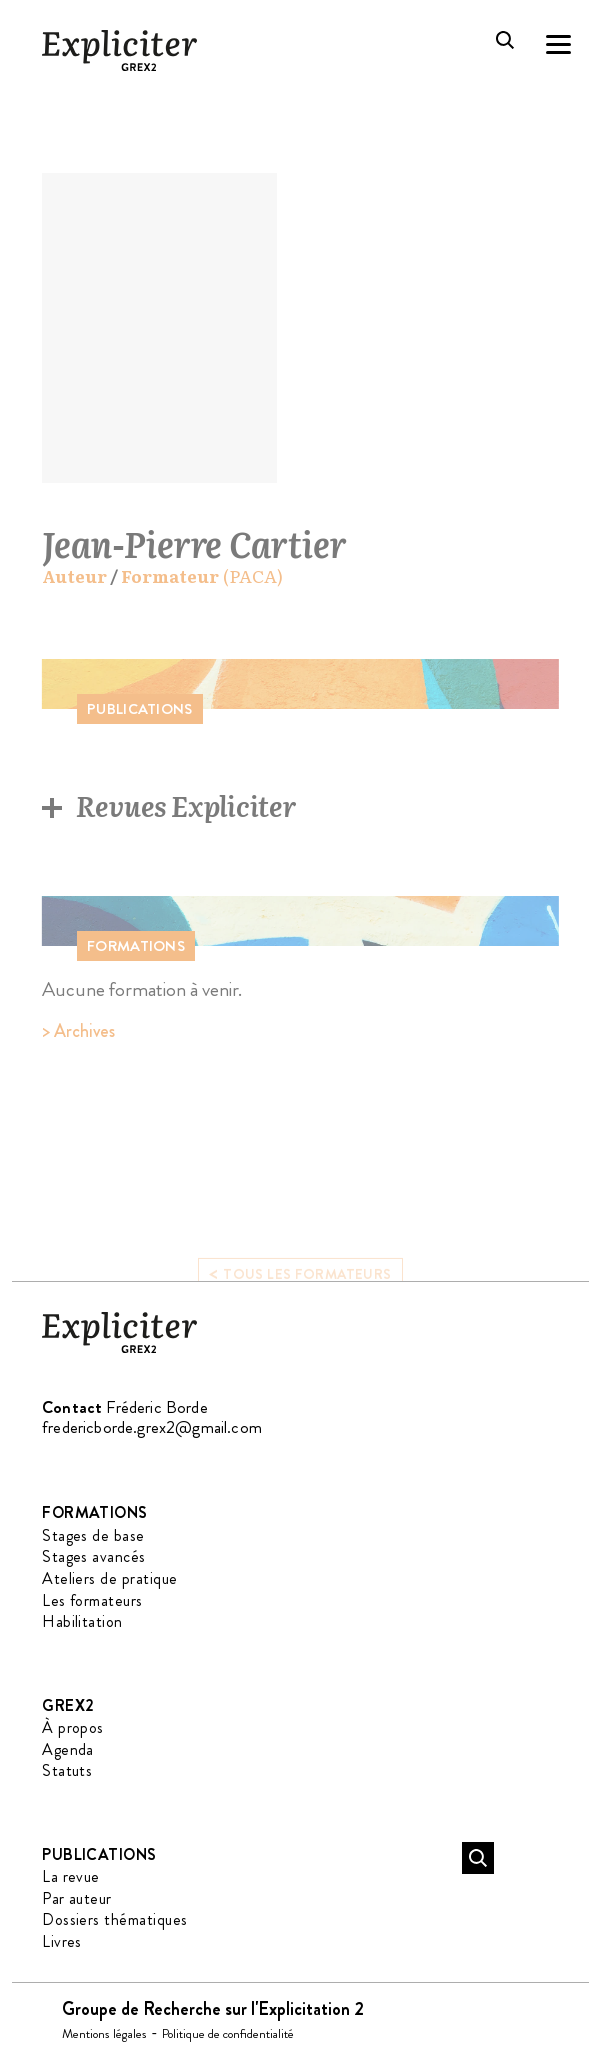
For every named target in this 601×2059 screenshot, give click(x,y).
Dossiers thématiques (115, 1919)
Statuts (67, 1770)
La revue (71, 1876)
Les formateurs (92, 1600)
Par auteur (77, 1898)
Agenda (68, 1749)
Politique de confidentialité (228, 2033)
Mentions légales (104, 2033)
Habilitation (82, 1621)
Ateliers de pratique (110, 1578)
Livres (62, 1941)
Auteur (74, 576)
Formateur (170, 576)
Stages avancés (94, 1556)
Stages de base (93, 1535)
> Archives (78, 1031)
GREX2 (68, 1705)
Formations (95, 1512)
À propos (73, 1727)
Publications (99, 1854)
